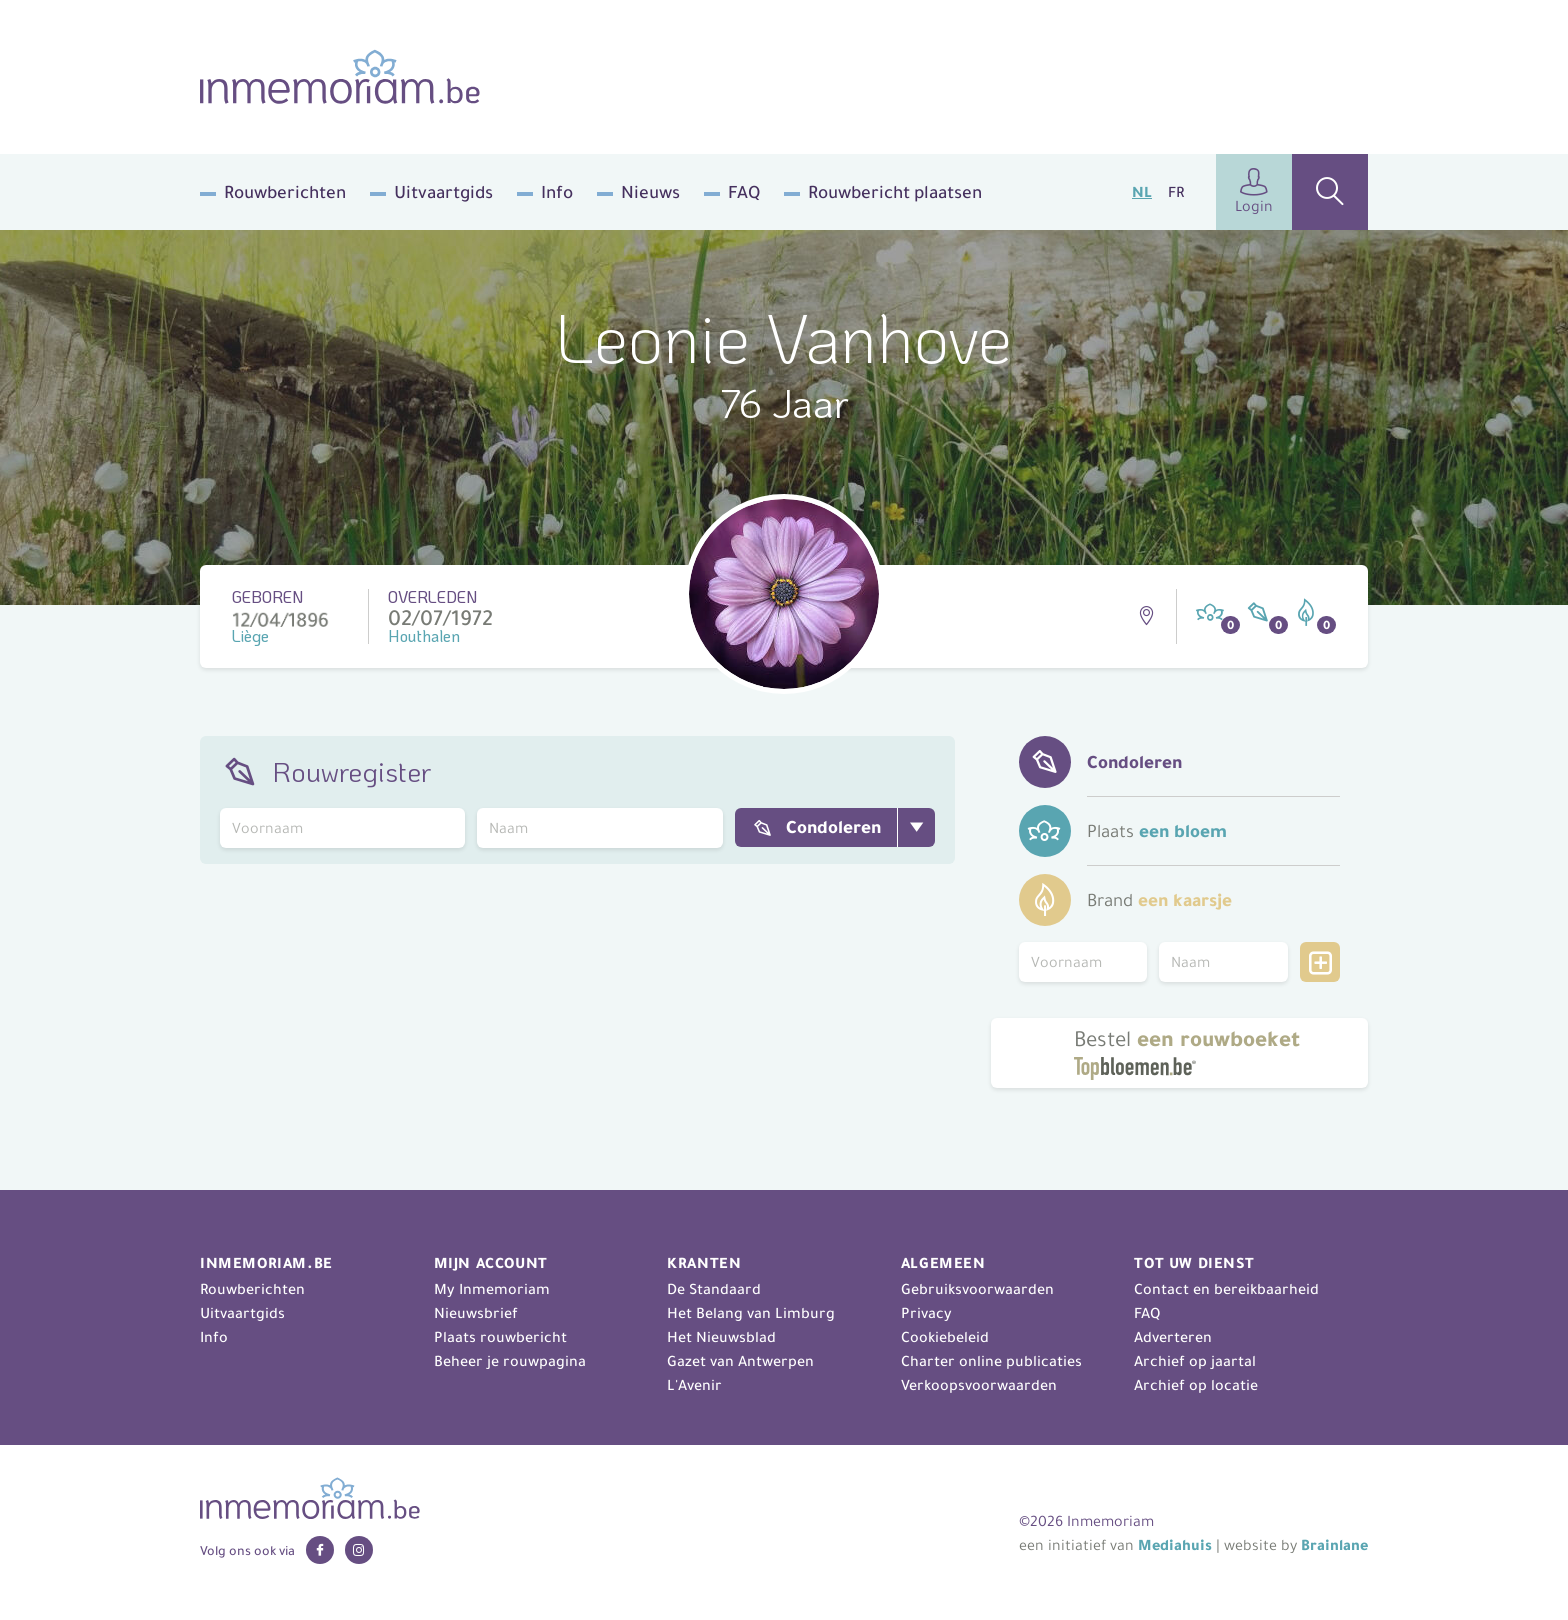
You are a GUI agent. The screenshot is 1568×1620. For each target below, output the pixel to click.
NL (1142, 192)
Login (1254, 191)
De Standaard (714, 1289)
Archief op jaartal (1195, 1361)
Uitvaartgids (443, 192)
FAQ (744, 192)
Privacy (926, 1313)
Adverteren (1173, 1337)
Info (557, 192)
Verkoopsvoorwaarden (979, 1385)
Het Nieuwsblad (721, 1337)
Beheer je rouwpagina (510, 1361)
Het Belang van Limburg (751, 1313)
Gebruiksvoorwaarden (977, 1289)
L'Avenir (694, 1385)
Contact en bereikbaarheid (1226, 1289)
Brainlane (1334, 1545)
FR (1176, 192)
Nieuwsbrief (476, 1313)
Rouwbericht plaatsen (895, 192)
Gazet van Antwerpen (740, 1361)
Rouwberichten (285, 192)
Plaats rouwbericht (500, 1337)
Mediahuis (1175, 1545)
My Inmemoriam (492, 1289)
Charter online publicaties (991, 1361)
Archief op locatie (1196, 1385)
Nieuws (650, 192)
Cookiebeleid (945, 1337)
